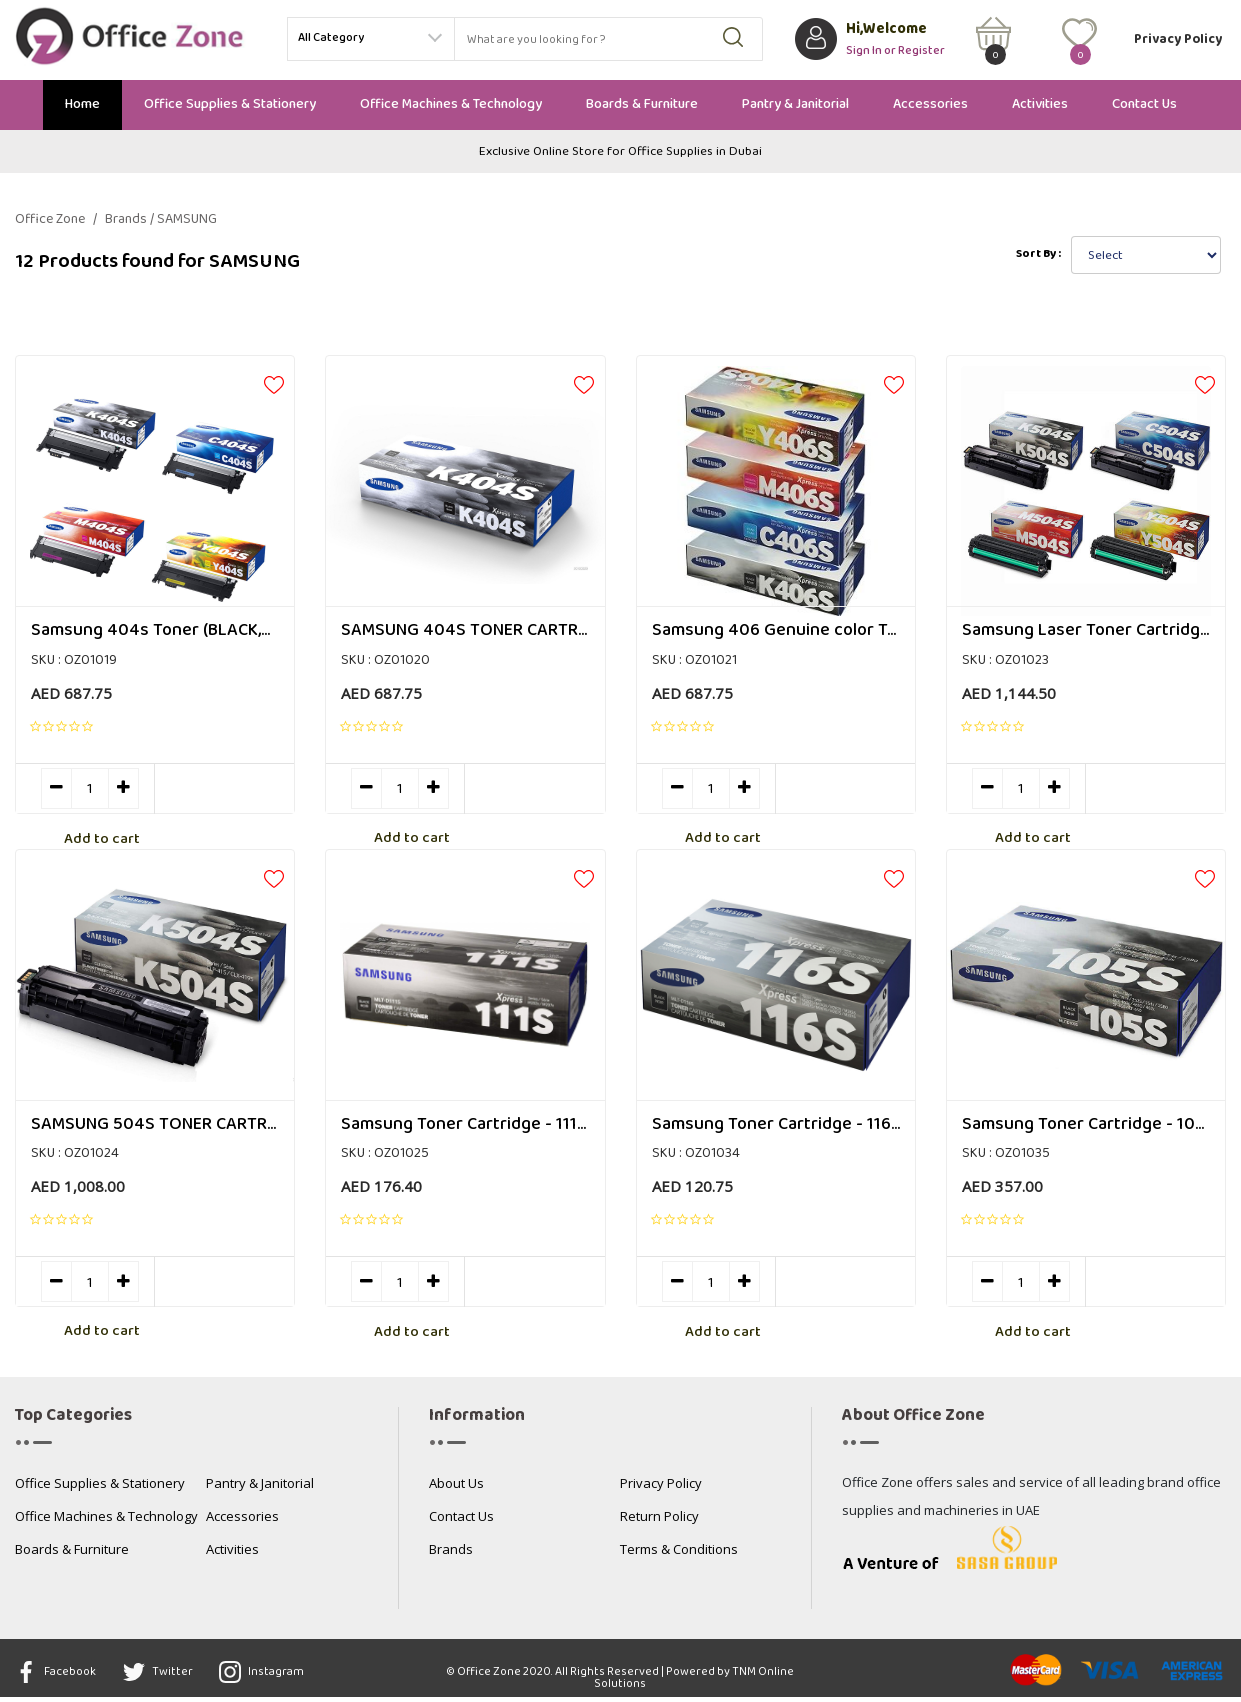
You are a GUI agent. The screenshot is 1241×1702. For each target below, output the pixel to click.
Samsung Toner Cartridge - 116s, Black (776, 1127)
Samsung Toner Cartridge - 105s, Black (1086, 1127)
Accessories (930, 104)
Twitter (166, 1677)
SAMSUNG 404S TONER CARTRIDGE (465, 631)
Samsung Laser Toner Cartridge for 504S (1086, 631)
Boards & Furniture (642, 104)
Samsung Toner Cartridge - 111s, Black (465, 1127)
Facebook (55, 1677)
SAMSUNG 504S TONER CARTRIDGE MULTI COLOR (155, 1127)
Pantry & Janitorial (795, 104)
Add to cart (225, 791)
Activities (1040, 104)
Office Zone (56, 220)
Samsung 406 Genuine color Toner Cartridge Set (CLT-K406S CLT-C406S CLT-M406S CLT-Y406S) (776, 631)
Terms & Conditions (679, 1555)
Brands (451, 1555)
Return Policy (659, 1522)
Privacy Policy (1178, 39)
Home (82, 104)
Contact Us (1144, 104)
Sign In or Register (895, 48)
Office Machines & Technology (451, 104)
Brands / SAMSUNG (161, 220)
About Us (456, 1489)
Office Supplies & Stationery (230, 104)
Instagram (278, 1677)
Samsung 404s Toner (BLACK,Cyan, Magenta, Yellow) (155, 631)
